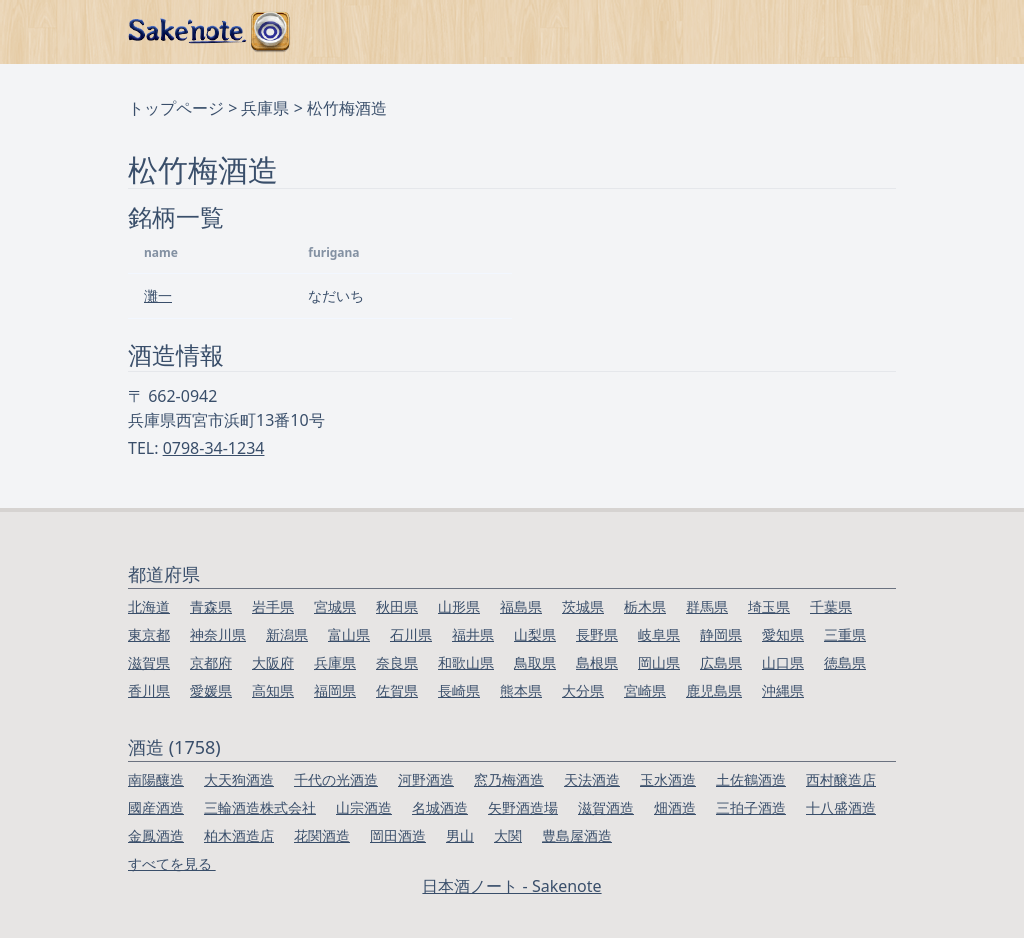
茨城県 (583, 606)
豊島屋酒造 (577, 835)
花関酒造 (322, 835)
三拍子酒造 (751, 807)
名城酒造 (440, 807)
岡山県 (659, 662)
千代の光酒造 (336, 779)
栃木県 (645, 606)
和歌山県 (466, 662)
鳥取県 (535, 662)
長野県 (597, 634)
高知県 (273, 690)
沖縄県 (783, 690)
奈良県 (397, 662)
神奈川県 (218, 634)
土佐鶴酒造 (751, 779)
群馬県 (707, 606)
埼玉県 (769, 606)
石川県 (411, 634)
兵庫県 (265, 108)
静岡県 (721, 634)
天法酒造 (592, 779)
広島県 (721, 662)
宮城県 (335, 606)
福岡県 (335, 690)
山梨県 (535, 634)
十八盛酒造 (841, 807)
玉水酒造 (668, 779)
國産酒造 (156, 807)
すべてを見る (172, 863)
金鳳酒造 (156, 835)
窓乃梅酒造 (509, 779)
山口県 (783, 662)
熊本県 (521, 690)
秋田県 (397, 606)
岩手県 (273, 606)
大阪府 (273, 662)
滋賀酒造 (606, 807)
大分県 (583, 690)
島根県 (597, 662)
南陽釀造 (156, 779)
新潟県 (287, 634)
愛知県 (783, 634)
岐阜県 (659, 634)
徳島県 (845, 662)
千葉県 (831, 606)
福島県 (521, 606)
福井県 (473, 634)
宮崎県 (645, 690)
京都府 (211, 662)
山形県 (459, 606)
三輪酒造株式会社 (260, 807)
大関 (508, 835)
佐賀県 (397, 690)
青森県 (211, 606)
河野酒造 (426, 779)
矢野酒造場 (523, 807)
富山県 (349, 634)
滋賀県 (149, 662)
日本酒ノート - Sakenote (511, 886)
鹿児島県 (714, 690)
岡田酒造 (398, 835)
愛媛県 (211, 690)
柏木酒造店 (239, 835)
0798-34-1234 (214, 448)
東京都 (149, 634)
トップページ (176, 108)
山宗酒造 (364, 807)
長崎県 (459, 690)
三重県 (845, 634)
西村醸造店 (841, 779)
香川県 (149, 690)
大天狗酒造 (239, 779)
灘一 (158, 295)
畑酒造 (675, 807)
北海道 (149, 606)
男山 (460, 835)
